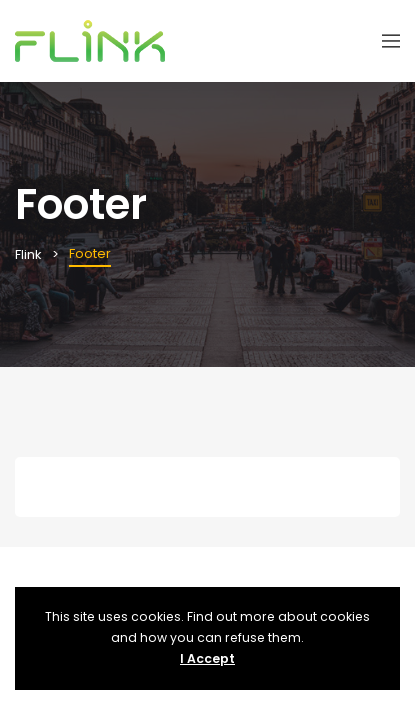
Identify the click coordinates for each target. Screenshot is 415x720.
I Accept (207, 658)
